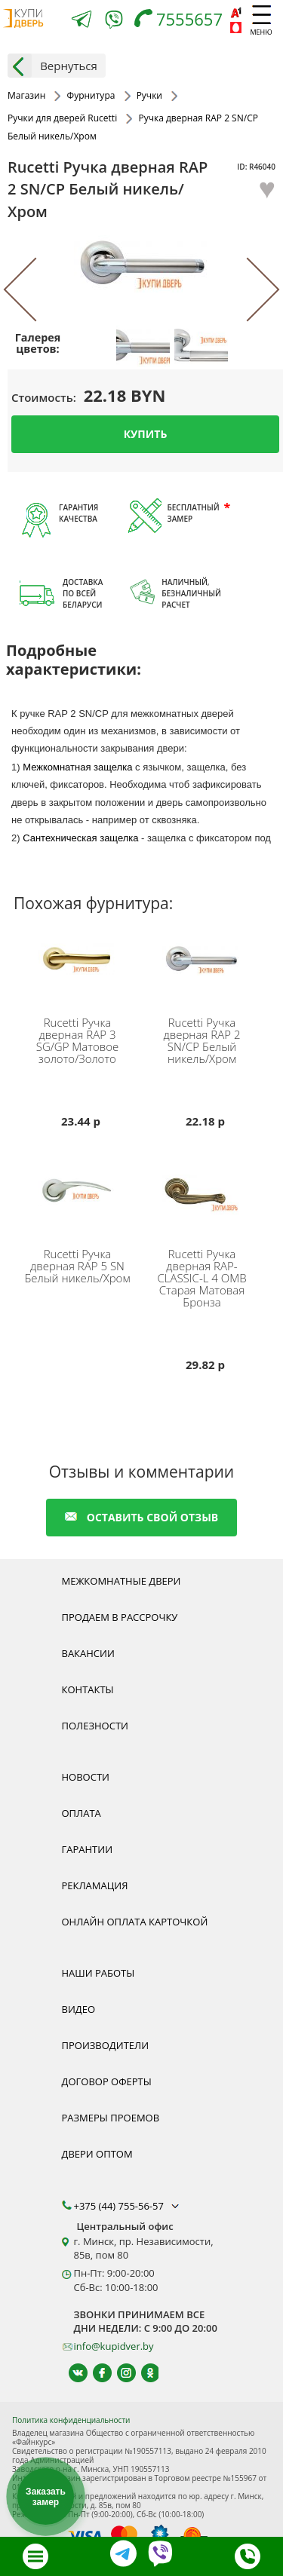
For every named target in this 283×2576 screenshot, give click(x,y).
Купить (146, 434)
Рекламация (95, 1885)
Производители (105, 2045)
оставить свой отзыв (141, 1517)
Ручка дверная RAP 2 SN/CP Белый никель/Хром (202, 1040)
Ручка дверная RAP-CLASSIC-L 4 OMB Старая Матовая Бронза (201, 1278)
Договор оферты (107, 2081)
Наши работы (98, 1973)
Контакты (88, 1689)
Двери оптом (97, 2154)
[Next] (247, 290)
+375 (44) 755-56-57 (128, 2206)
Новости (85, 1777)
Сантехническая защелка (80, 838)
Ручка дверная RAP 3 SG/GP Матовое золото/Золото (77, 1040)
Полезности (95, 1725)
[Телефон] (182, 20)
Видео (79, 2009)
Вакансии (88, 1653)
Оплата (81, 1813)
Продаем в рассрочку (120, 1617)
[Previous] (36, 290)
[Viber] (114, 22)
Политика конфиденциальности (71, 2419)
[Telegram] (81, 21)
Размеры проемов (111, 2117)
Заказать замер (46, 2496)
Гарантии (87, 1849)
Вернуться (52, 66)
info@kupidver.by (114, 2346)
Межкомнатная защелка (77, 767)
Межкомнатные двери (121, 1581)
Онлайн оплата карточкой (135, 1921)
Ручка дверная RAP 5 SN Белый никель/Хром (77, 1266)
